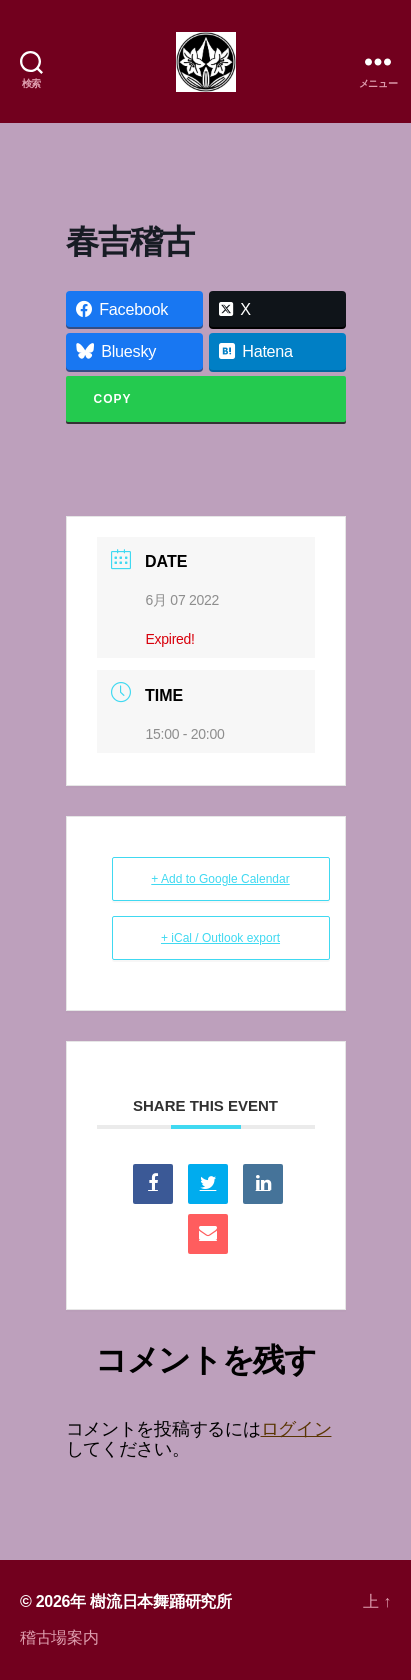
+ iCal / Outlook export (220, 938)
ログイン (296, 1429)
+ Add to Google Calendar (220, 879)
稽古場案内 (59, 1637)
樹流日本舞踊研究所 (161, 1601)
